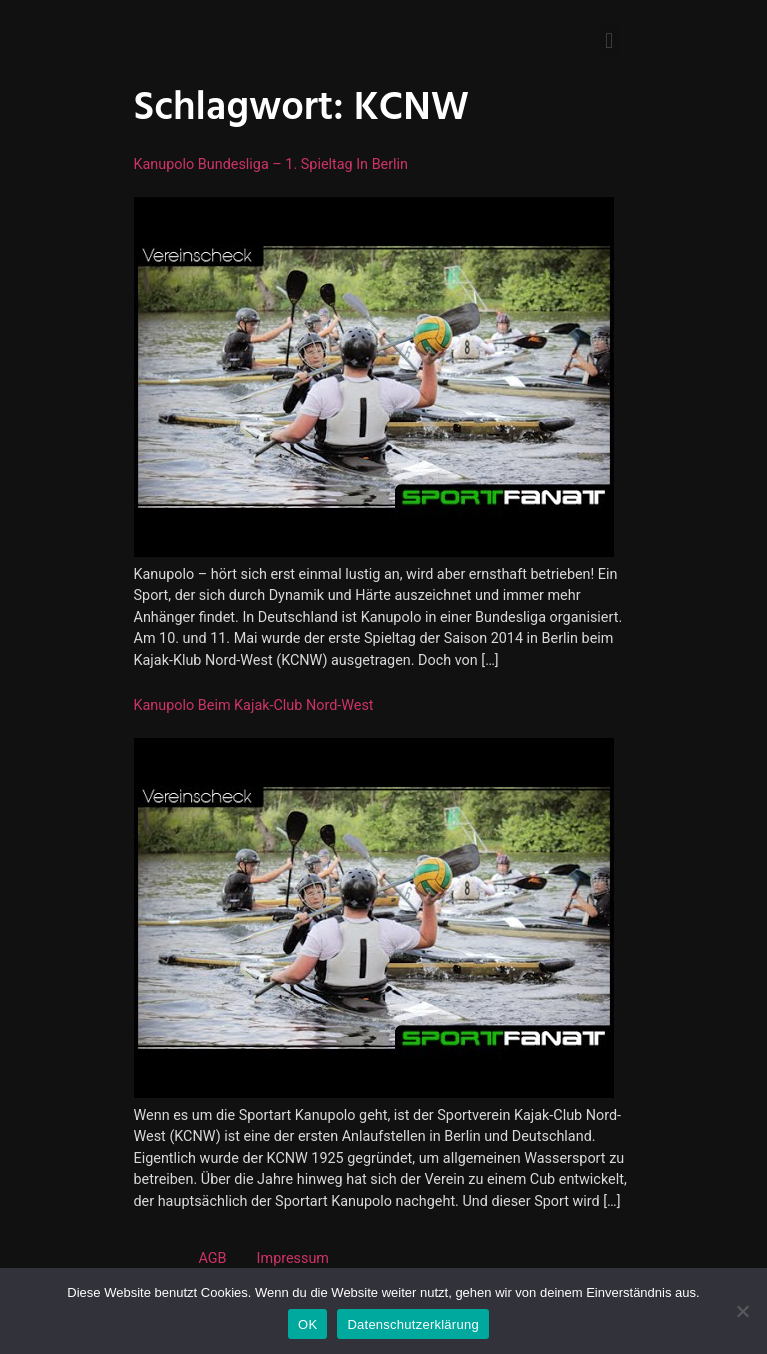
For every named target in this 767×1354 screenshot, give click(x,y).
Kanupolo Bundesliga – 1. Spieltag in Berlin (271, 164)
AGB (213, 1258)
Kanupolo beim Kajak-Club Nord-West (254, 705)
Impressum (293, 1258)
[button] (608, 40)
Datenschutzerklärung (412, 1324)
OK (307, 1324)
